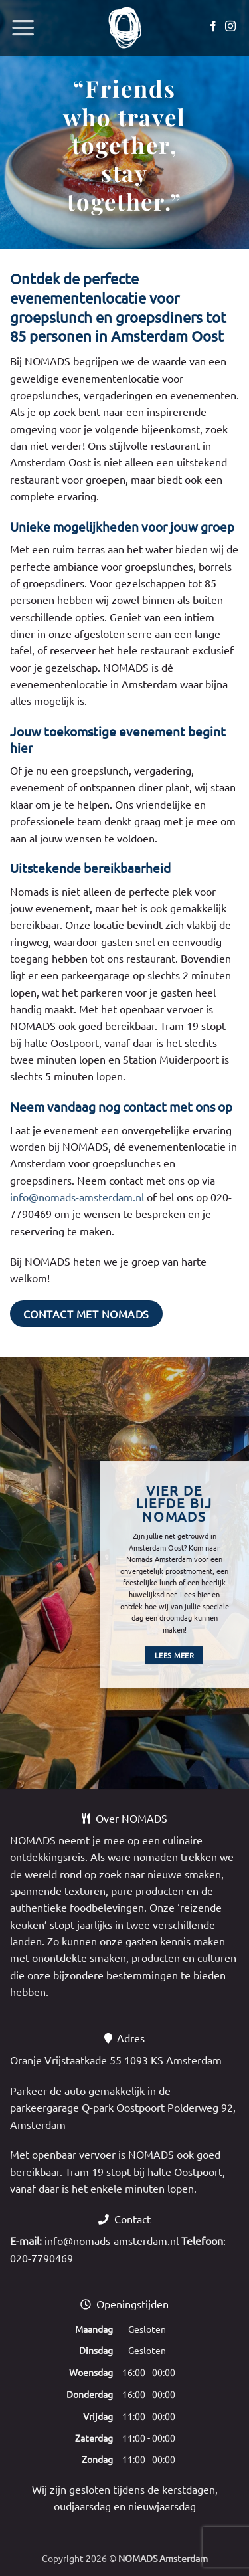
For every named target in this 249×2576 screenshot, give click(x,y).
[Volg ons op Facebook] (213, 27)
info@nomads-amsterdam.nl (77, 1196)
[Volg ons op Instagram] (230, 27)
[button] (23, 27)
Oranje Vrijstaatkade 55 (66, 2059)
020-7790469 (41, 2257)
